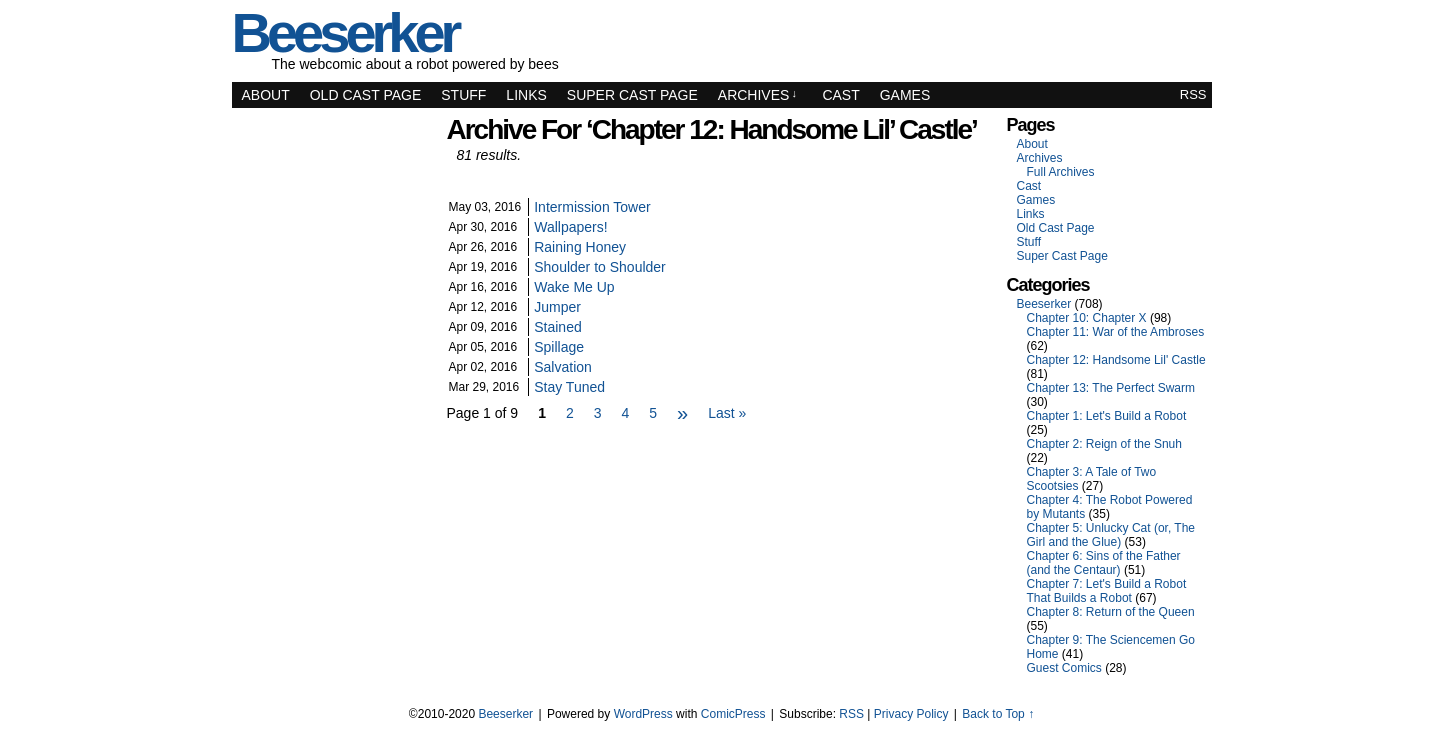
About (266, 95)
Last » (727, 413)
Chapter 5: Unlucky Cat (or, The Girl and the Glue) (1111, 535)
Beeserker (1044, 304)
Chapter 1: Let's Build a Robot (1107, 416)
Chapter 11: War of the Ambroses (1116, 332)
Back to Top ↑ (998, 714)
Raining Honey (580, 247)
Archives (757, 95)
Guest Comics (1064, 668)
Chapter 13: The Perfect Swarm (1111, 388)
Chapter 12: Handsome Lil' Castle (1116, 360)
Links (526, 95)
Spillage (559, 347)
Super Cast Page (632, 95)
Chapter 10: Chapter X (1087, 318)
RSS (1193, 94)
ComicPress (733, 714)
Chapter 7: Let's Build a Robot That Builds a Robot (1107, 591)
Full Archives (1061, 172)
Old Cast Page (366, 95)
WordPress (643, 714)
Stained (557, 327)
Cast (840, 95)
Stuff (463, 95)
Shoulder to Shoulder (600, 267)
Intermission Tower (592, 207)
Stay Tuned (569, 387)
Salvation (563, 367)
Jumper (557, 307)
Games (905, 95)
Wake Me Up (574, 287)
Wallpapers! (570, 227)
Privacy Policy (911, 714)
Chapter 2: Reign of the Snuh (1104, 444)
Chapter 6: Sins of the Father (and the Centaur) (1104, 563)
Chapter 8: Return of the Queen (1111, 612)
